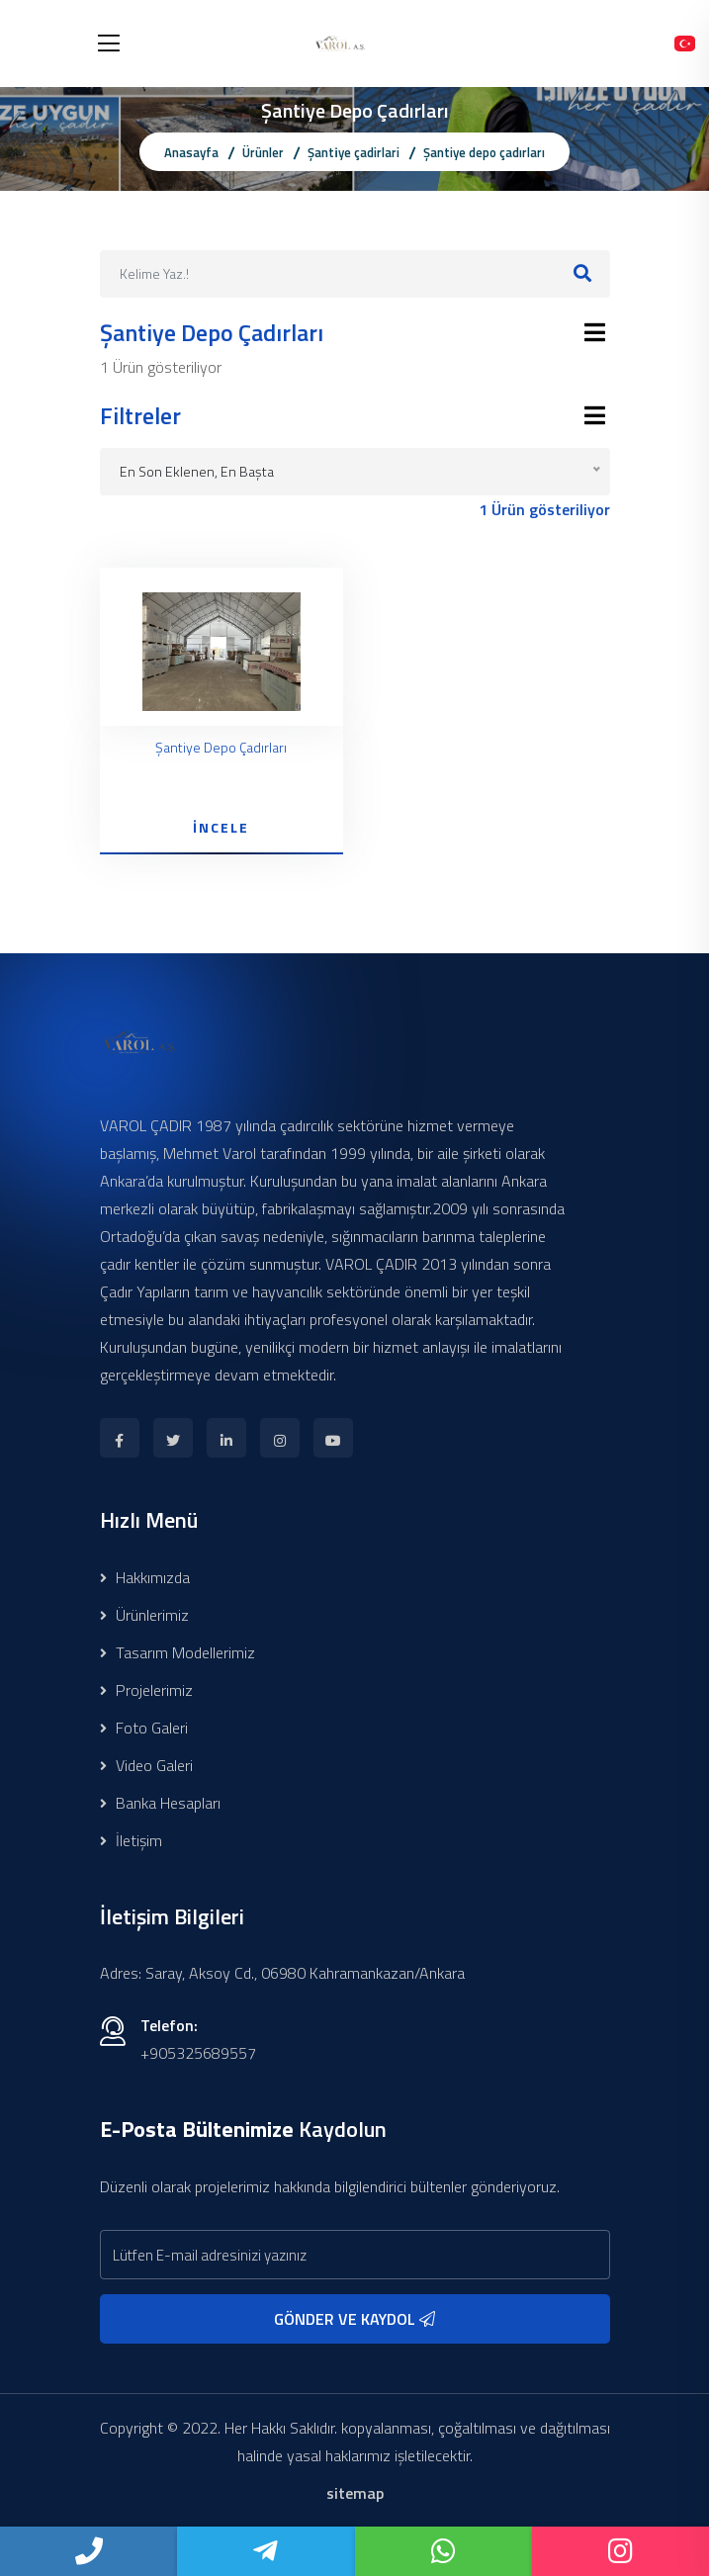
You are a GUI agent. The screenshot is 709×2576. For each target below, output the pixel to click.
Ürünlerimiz (144, 1615)
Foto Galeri (144, 1727)
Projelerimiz (146, 1690)
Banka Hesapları (160, 1803)
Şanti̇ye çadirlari (353, 152)
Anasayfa (191, 152)
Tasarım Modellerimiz (177, 1652)
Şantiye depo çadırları (484, 152)
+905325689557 (198, 2053)
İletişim (131, 1840)
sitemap (355, 2493)
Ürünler (263, 152)
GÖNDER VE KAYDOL (354, 2319)
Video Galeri (146, 1765)
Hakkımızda (145, 1577)
